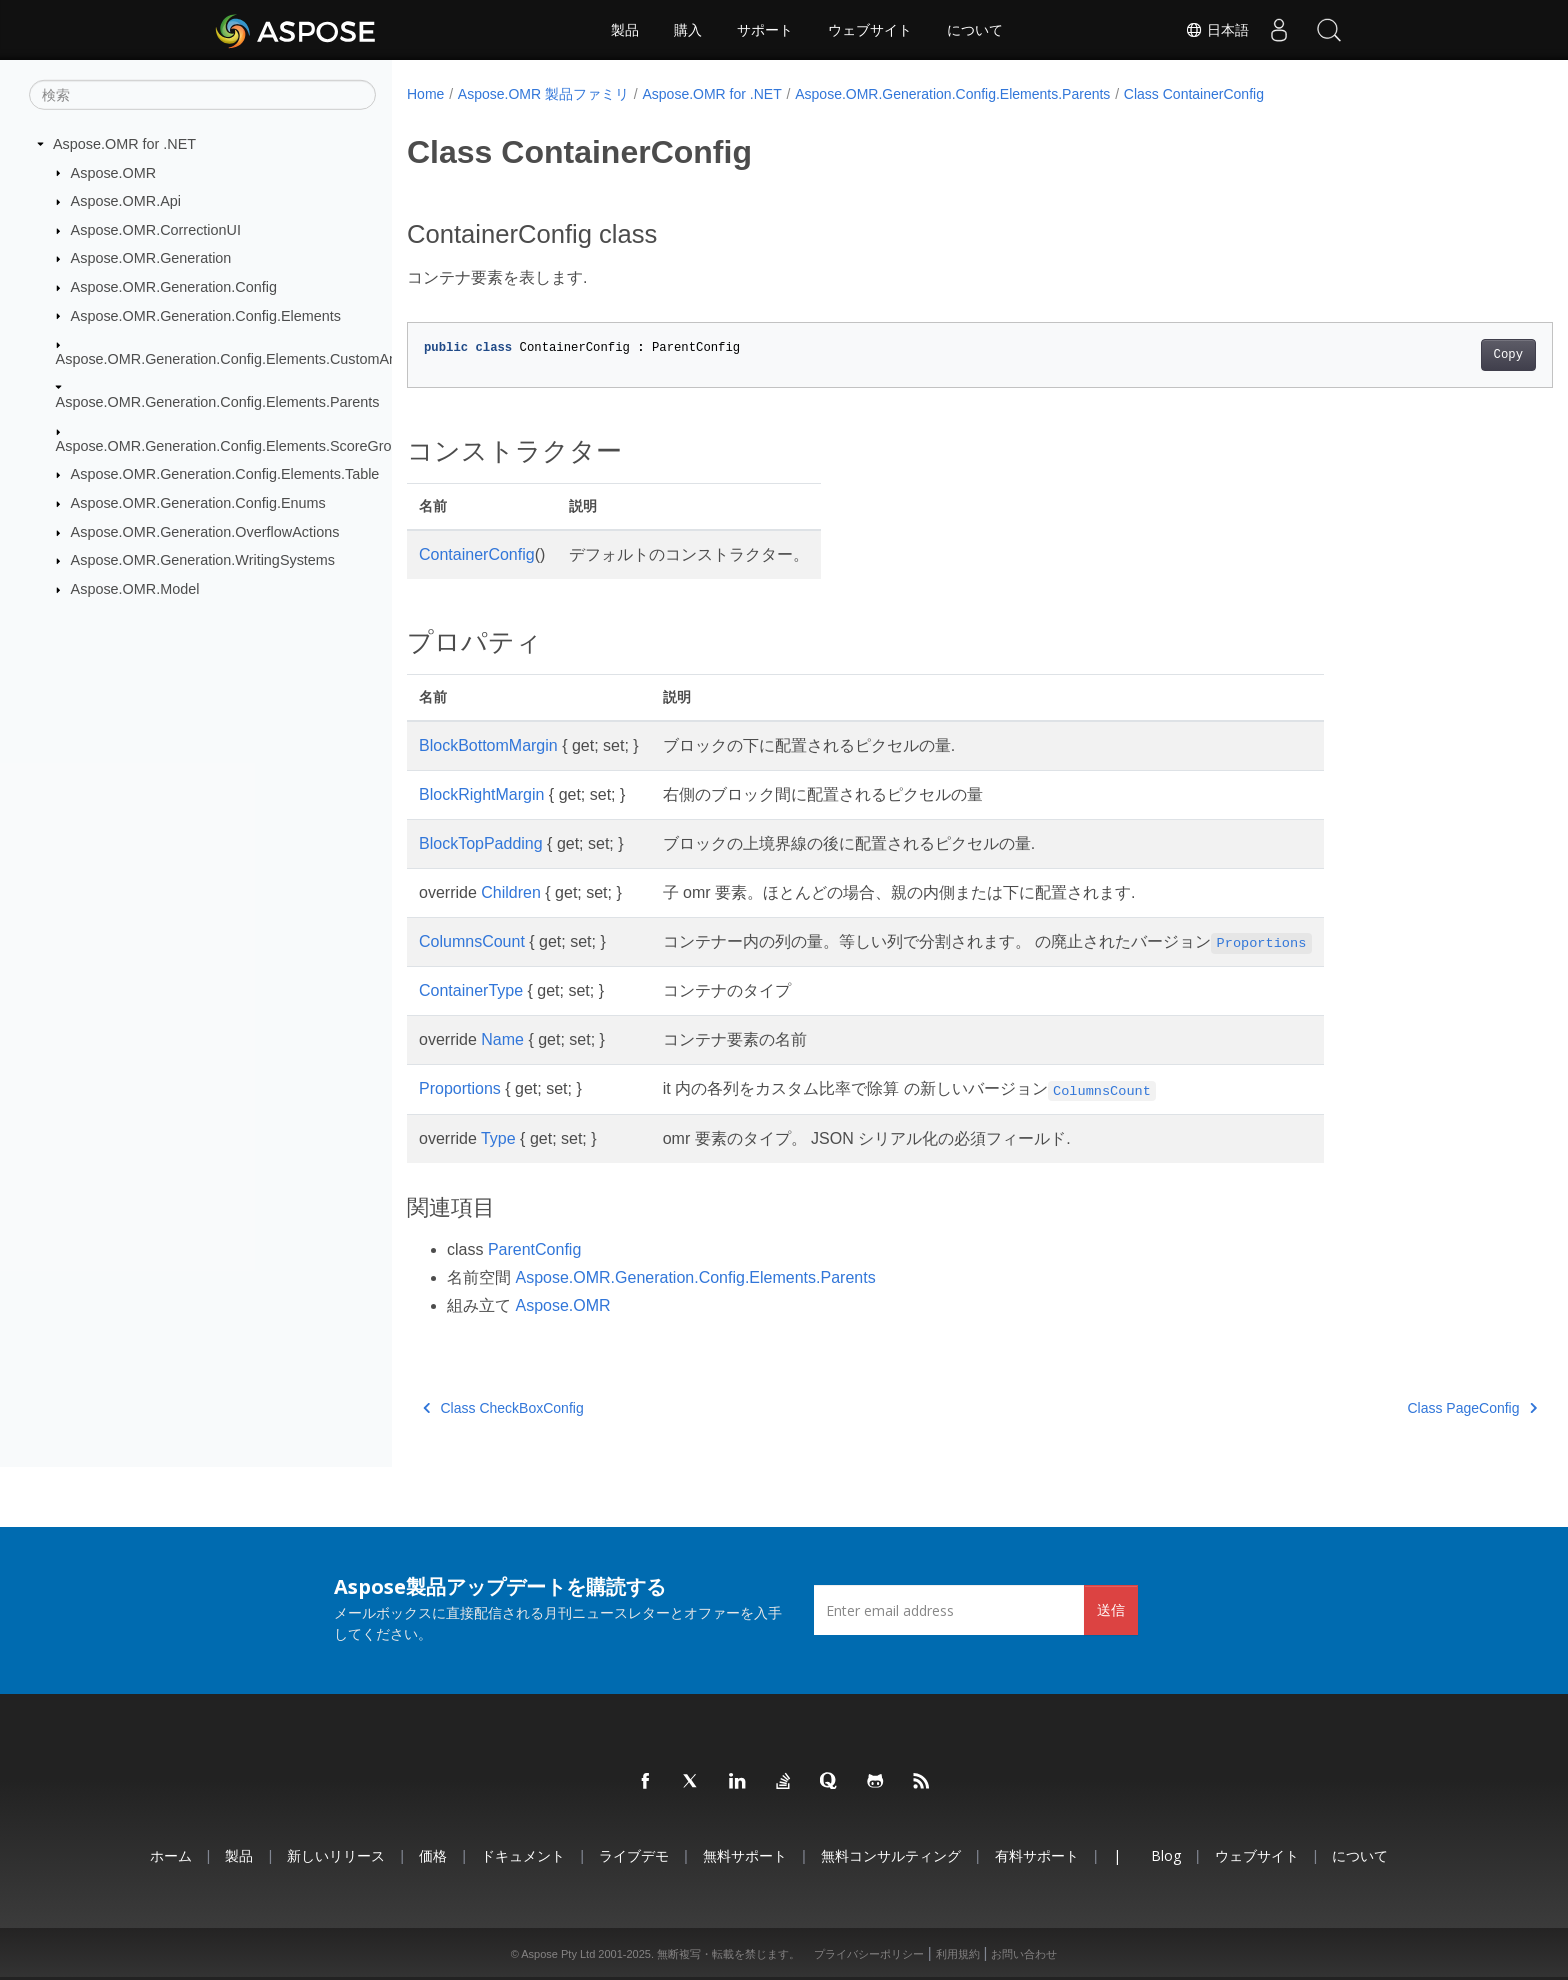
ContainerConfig (477, 554)
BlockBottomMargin (488, 745)
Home (425, 94)
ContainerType (471, 990)
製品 (625, 30)
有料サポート (1037, 1855)
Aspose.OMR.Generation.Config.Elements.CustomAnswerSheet (261, 359)
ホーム (171, 1855)
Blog (1166, 1855)
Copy (1429, 355)
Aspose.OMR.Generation (151, 258)
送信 (1111, 1609)
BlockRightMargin (481, 794)
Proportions (460, 1088)
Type (498, 1138)
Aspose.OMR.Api (126, 201)
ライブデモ (634, 1855)
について (975, 30)
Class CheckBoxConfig (503, 1408)
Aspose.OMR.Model (135, 589)
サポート (765, 30)
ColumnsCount (472, 941)
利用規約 (958, 1954)
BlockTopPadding (481, 843)
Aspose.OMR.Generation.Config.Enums (198, 503)
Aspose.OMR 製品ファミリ (543, 94)
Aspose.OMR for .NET (124, 144)
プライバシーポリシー (869, 1954)
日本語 (1217, 30)
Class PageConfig (1394, 1408)
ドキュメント (523, 1855)
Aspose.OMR (114, 172)
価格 (433, 1855)
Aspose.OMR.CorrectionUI (156, 230)
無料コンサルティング (891, 1855)
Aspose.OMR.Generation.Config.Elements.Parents (218, 402)
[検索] (202, 95)
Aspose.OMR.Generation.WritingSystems (203, 560)
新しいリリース (336, 1855)
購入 (688, 30)
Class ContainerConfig (1194, 94)
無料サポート (745, 1855)
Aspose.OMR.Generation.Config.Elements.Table (225, 474)
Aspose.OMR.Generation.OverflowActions (205, 532)
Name (502, 1039)
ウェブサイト (870, 30)
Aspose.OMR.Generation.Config (174, 287)
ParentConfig (534, 1249)
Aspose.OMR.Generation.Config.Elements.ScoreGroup (232, 446)
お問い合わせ (1024, 1954)
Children (511, 892)
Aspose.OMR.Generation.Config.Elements (206, 315)
